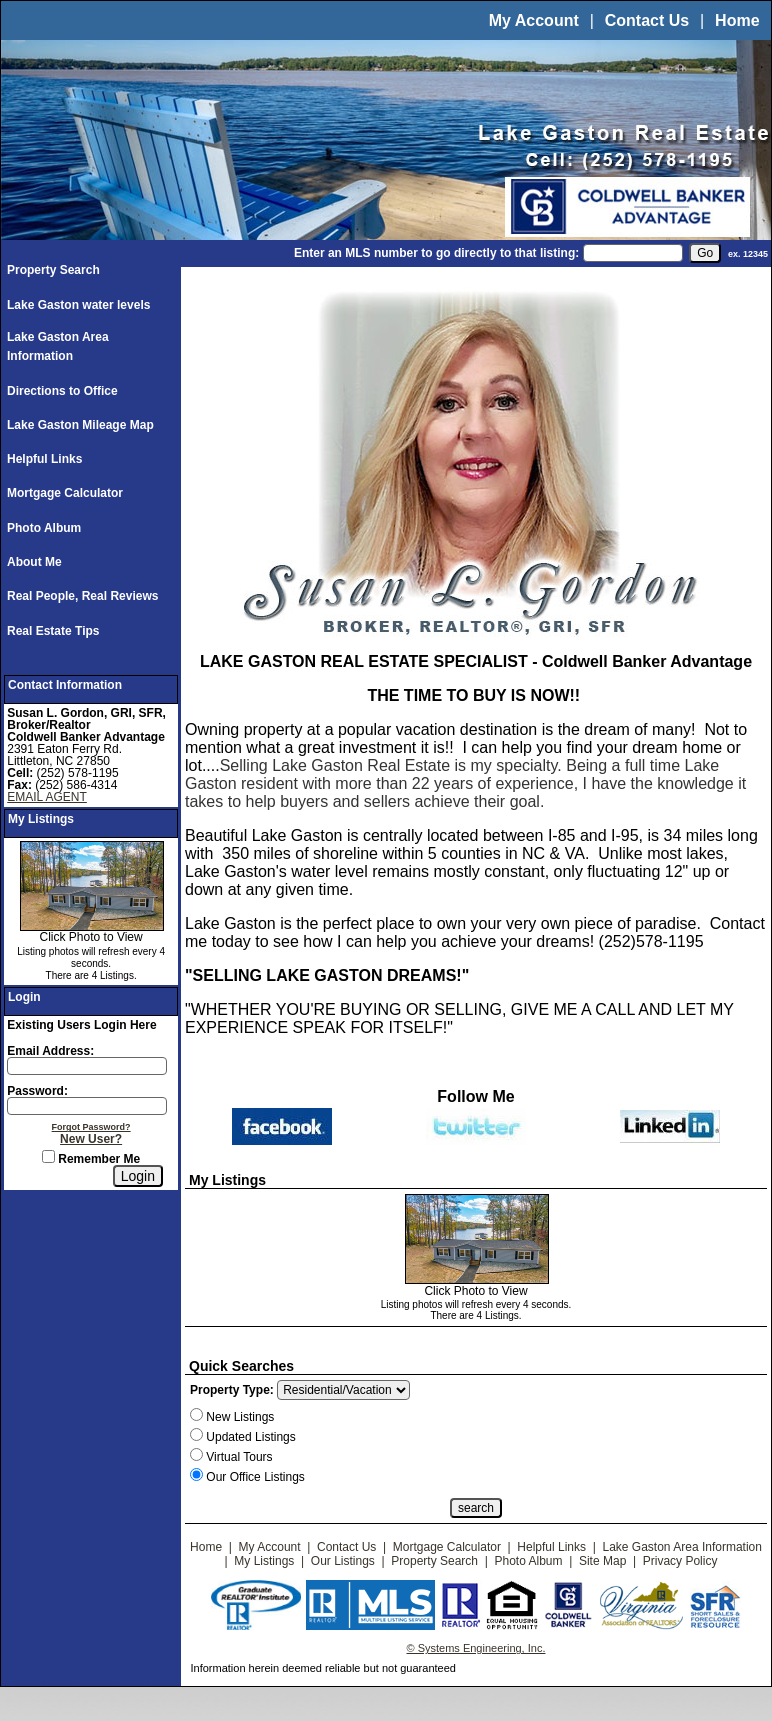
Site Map (602, 1561)
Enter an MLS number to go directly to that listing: (436, 253)
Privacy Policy (680, 1561)
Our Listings (343, 1561)
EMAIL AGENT (47, 797)
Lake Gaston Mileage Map (80, 425)
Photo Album (44, 528)
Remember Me (91, 1159)
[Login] (138, 1176)
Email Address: (50, 1051)
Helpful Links (44, 459)
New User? (91, 1139)
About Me (34, 562)
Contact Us (647, 20)
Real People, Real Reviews (82, 596)
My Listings (264, 1561)
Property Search (53, 270)
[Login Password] (87, 1106)
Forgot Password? (91, 1127)
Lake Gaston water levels (78, 305)
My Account (534, 20)
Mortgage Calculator (65, 493)
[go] (705, 253)
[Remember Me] (48, 1156)
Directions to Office (62, 391)
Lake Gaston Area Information (682, 1547)
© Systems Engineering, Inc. (476, 1648)
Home (737, 20)
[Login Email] (87, 1066)
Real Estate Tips (53, 631)
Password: (37, 1091)
